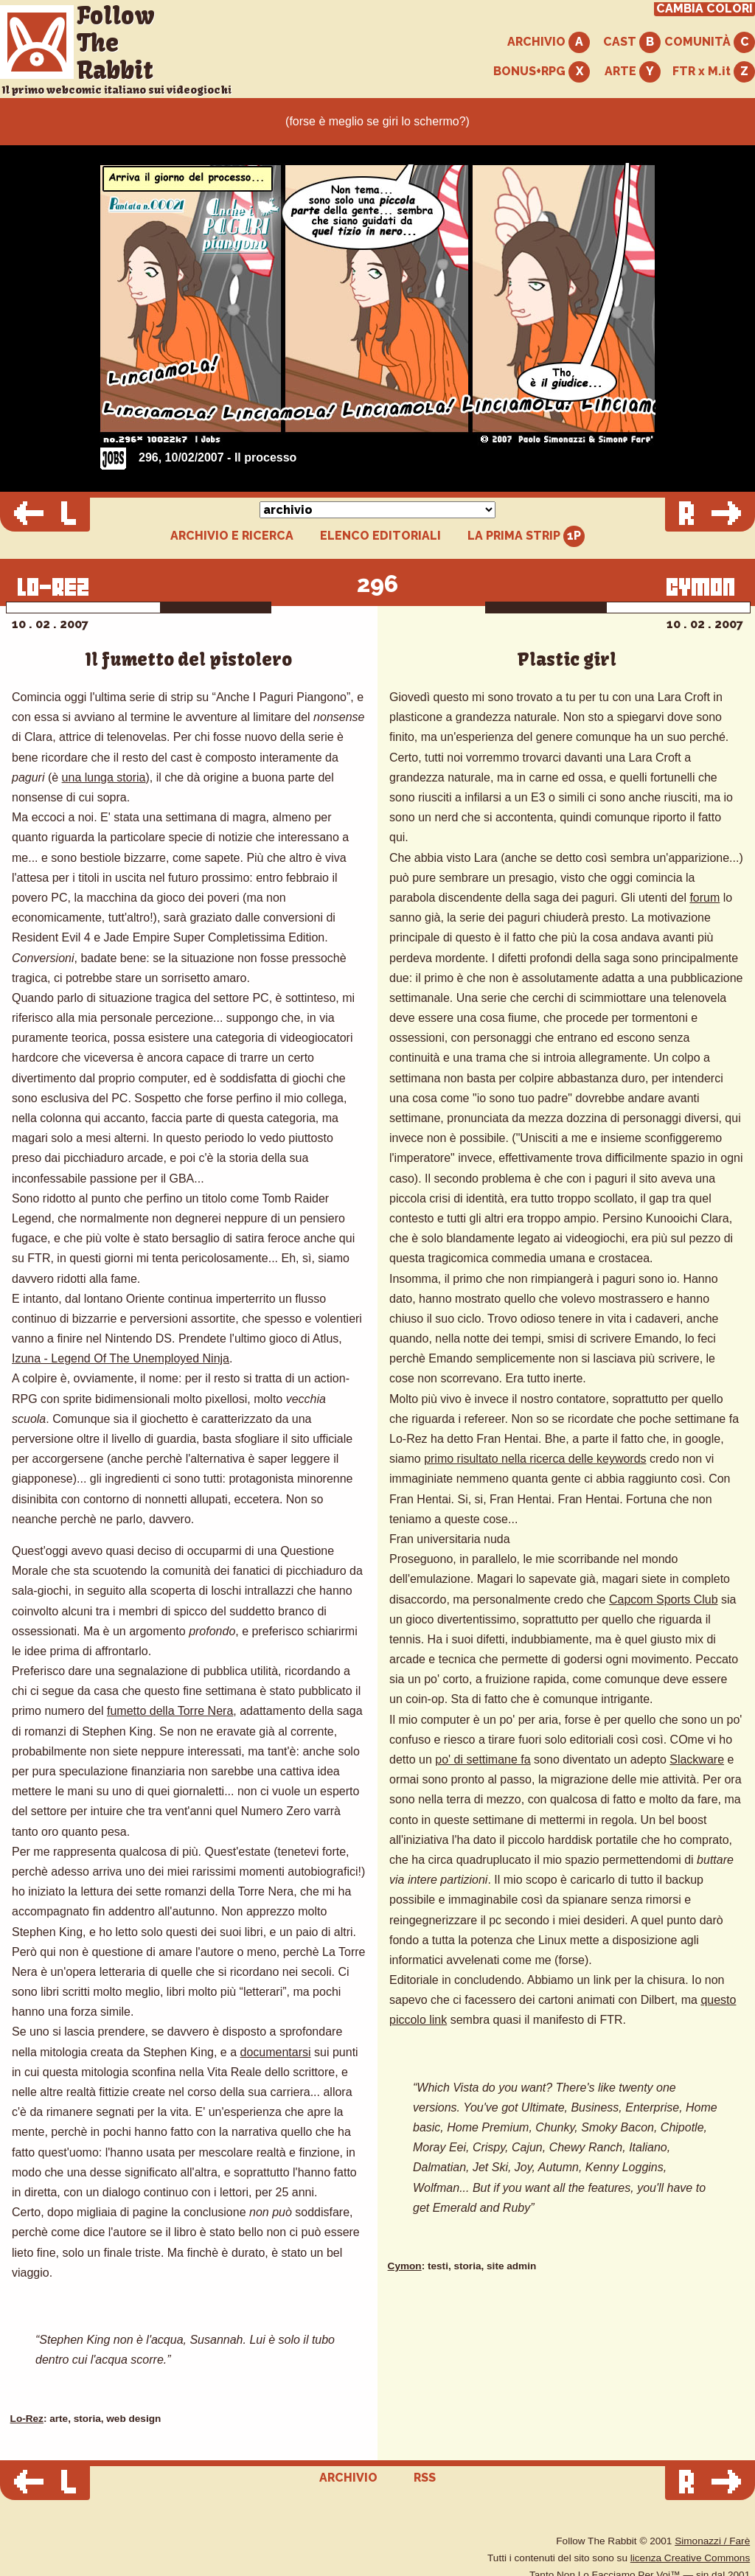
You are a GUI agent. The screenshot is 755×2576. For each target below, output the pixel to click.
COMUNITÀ (709, 42)
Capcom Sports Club (663, 1599)
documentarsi (275, 2052)
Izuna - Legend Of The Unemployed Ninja (120, 1358)
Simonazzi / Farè (712, 2541)
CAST (632, 42)
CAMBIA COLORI (704, 8)
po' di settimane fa (482, 1759)
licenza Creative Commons (690, 2557)
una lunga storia (104, 777)
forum (704, 897)
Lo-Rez (27, 2418)
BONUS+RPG (541, 72)
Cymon (405, 2266)
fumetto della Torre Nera (170, 1711)
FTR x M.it (713, 72)
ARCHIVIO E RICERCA (231, 536)
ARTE (633, 72)
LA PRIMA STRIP (526, 536)
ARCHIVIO (548, 42)
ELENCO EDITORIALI (380, 536)
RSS (425, 2478)
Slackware (696, 1759)
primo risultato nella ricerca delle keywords (535, 1458)
